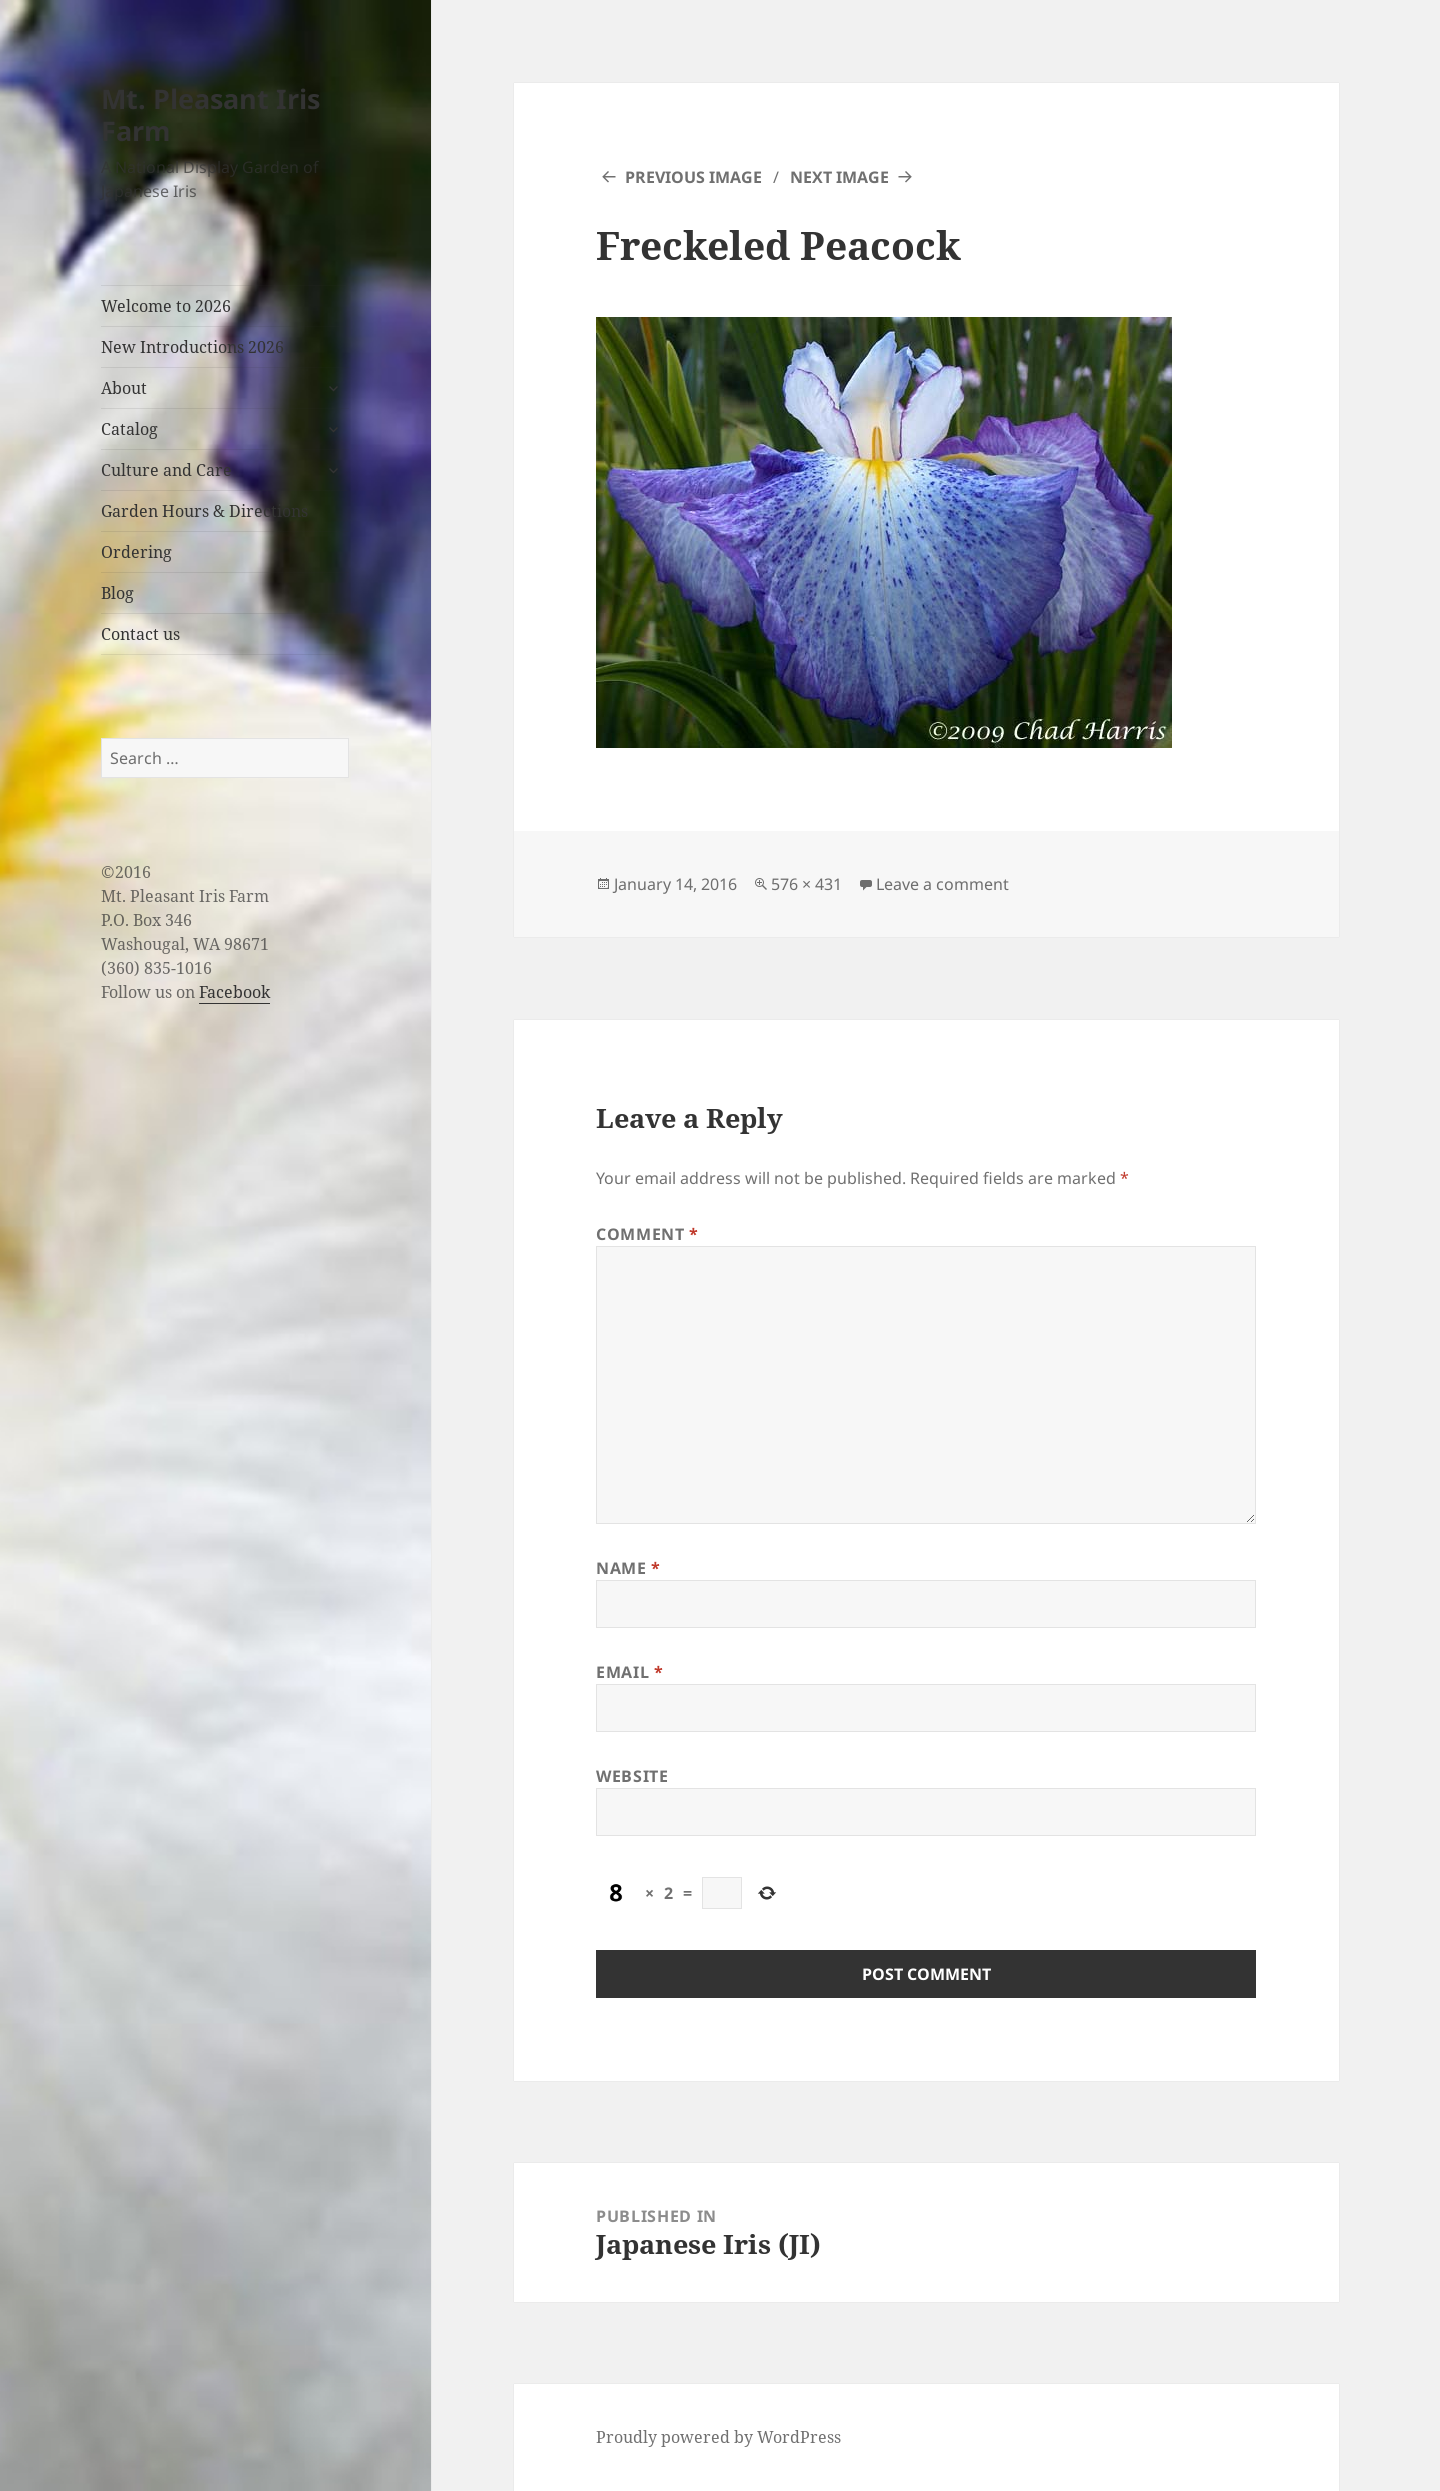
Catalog (129, 429)
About (124, 388)
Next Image (839, 177)
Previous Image (693, 177)
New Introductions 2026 (192, 347)
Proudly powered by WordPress (718, 2437)
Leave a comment (942, 884)
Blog (117, 593)
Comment (647, 1234)
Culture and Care (166, 470)
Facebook (234, 992)
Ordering (136, 552)
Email (629, 1672)
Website (632, 1776)
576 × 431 (806, 884)
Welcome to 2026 (166, 306)
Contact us (140, 634)
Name (628, 1568)
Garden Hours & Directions (204, 511)
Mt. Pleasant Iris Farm (210, 114)
